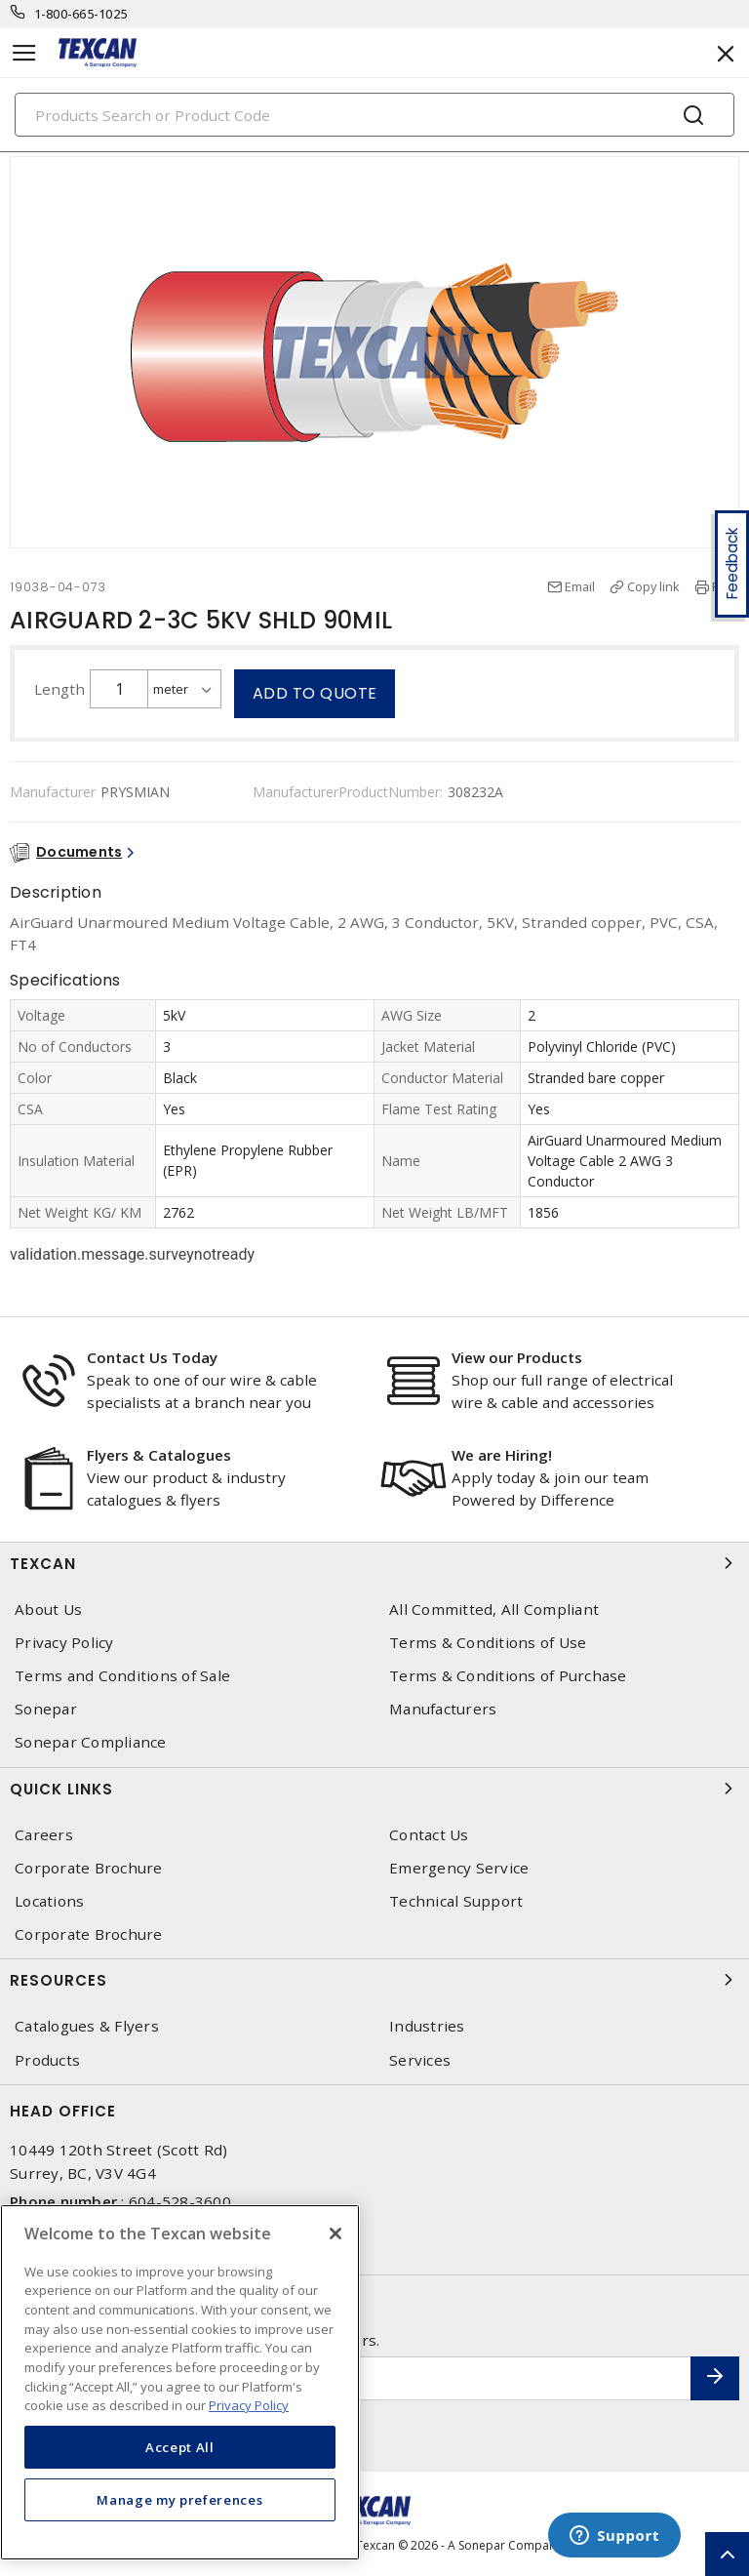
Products (47, 2060)
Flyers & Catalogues (159, 1455)
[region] (180, 2382)
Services (420, 2060)
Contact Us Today (152, 1357)
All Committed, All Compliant (494, 1609)
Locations (49, 1901)
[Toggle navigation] (24, 53)
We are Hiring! (502, 1455)
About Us (48, 1609)
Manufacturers (442, 1709)
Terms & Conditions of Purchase (508, 1676)
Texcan (374, 1563)
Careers (44, 1835)
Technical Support (456, 1901)
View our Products (517, 1357)
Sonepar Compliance (91, 1742)
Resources (374, 1980)
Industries (427, 2026)
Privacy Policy (64, 1642)
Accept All (180, 2447)
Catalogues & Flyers (87, 2026)
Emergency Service (459, 1868)
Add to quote (315, 693)
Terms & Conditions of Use (487, 1642)
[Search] (374, 115)
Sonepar (46, 1709)
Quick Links (374, 1788)
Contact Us (429, 1835)
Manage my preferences (179, 2500)
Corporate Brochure (89, 1868)
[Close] (335, 2233)
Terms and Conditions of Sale (122, 1676)
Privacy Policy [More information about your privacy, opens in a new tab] (249, 2405)
